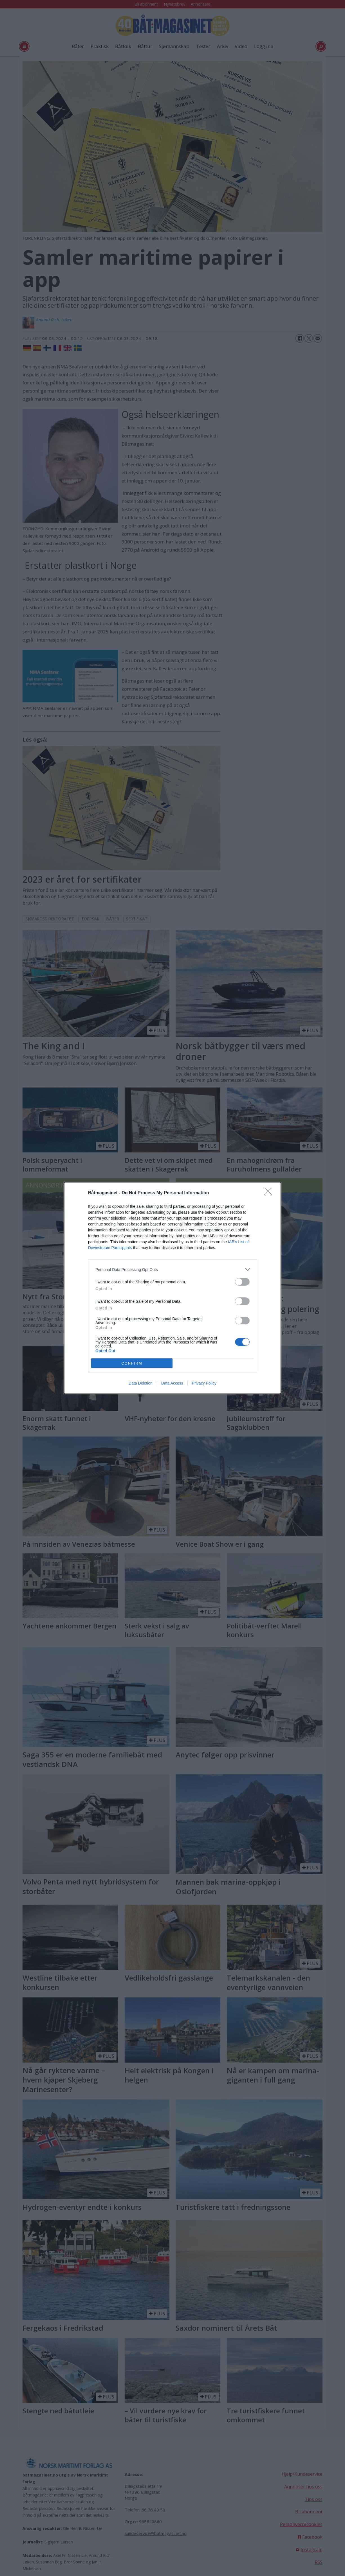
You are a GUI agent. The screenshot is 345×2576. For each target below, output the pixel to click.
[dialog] (172, 1288)
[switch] (242, 1282)
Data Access (172, 1383)
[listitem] (172, 1269)
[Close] (270, 1193)
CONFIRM (131, 1363)
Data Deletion (141, 1383)
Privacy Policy (204, 1383)
